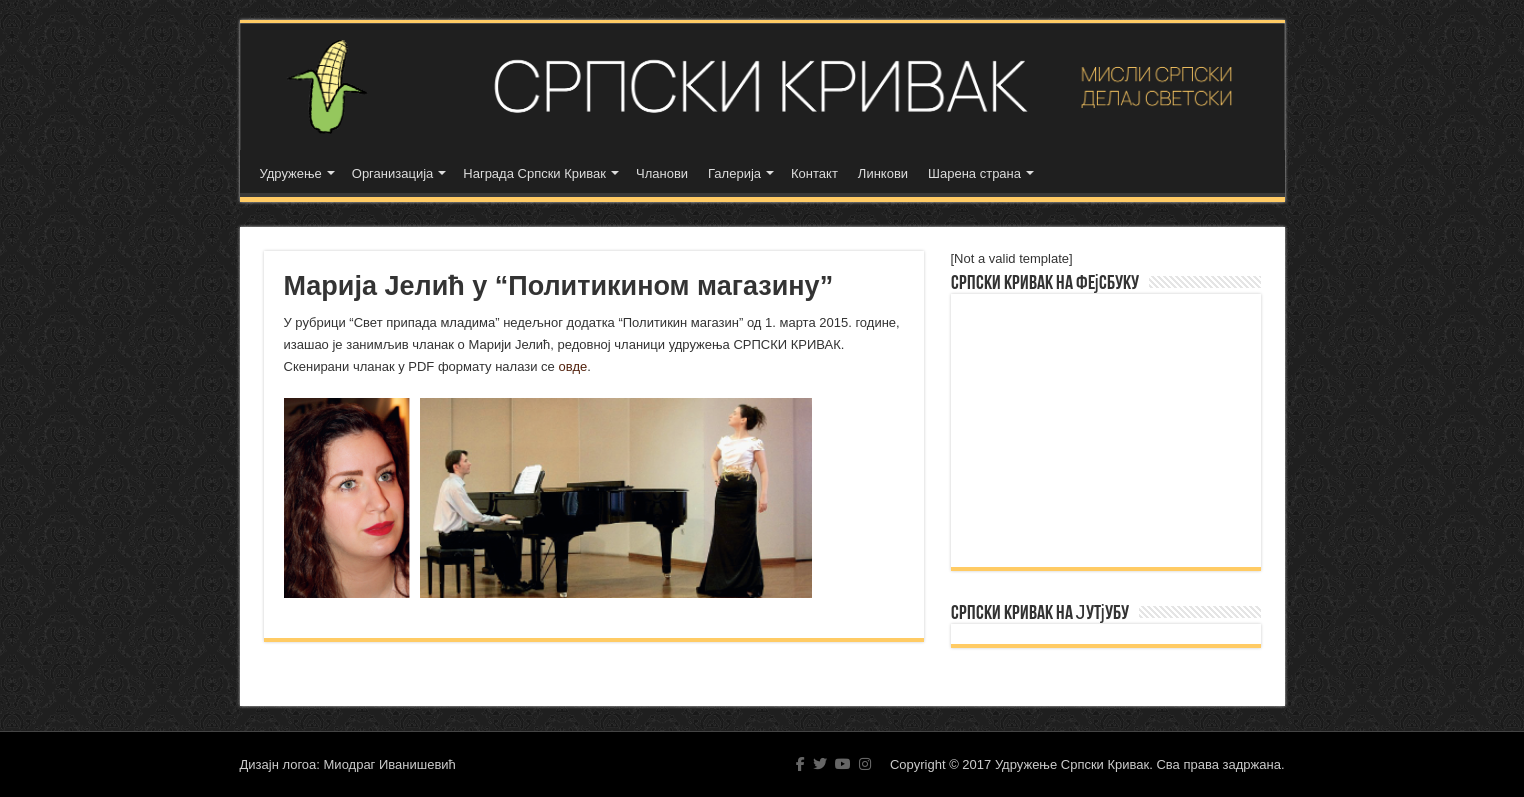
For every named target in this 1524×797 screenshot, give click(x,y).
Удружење (291, 173)
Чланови (662, 173)
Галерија (734, 173)
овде (572, 366)
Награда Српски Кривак (534, 173)
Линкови (883, 173)
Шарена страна (974, 173)
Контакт (814, 173)
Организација (393, 173)
